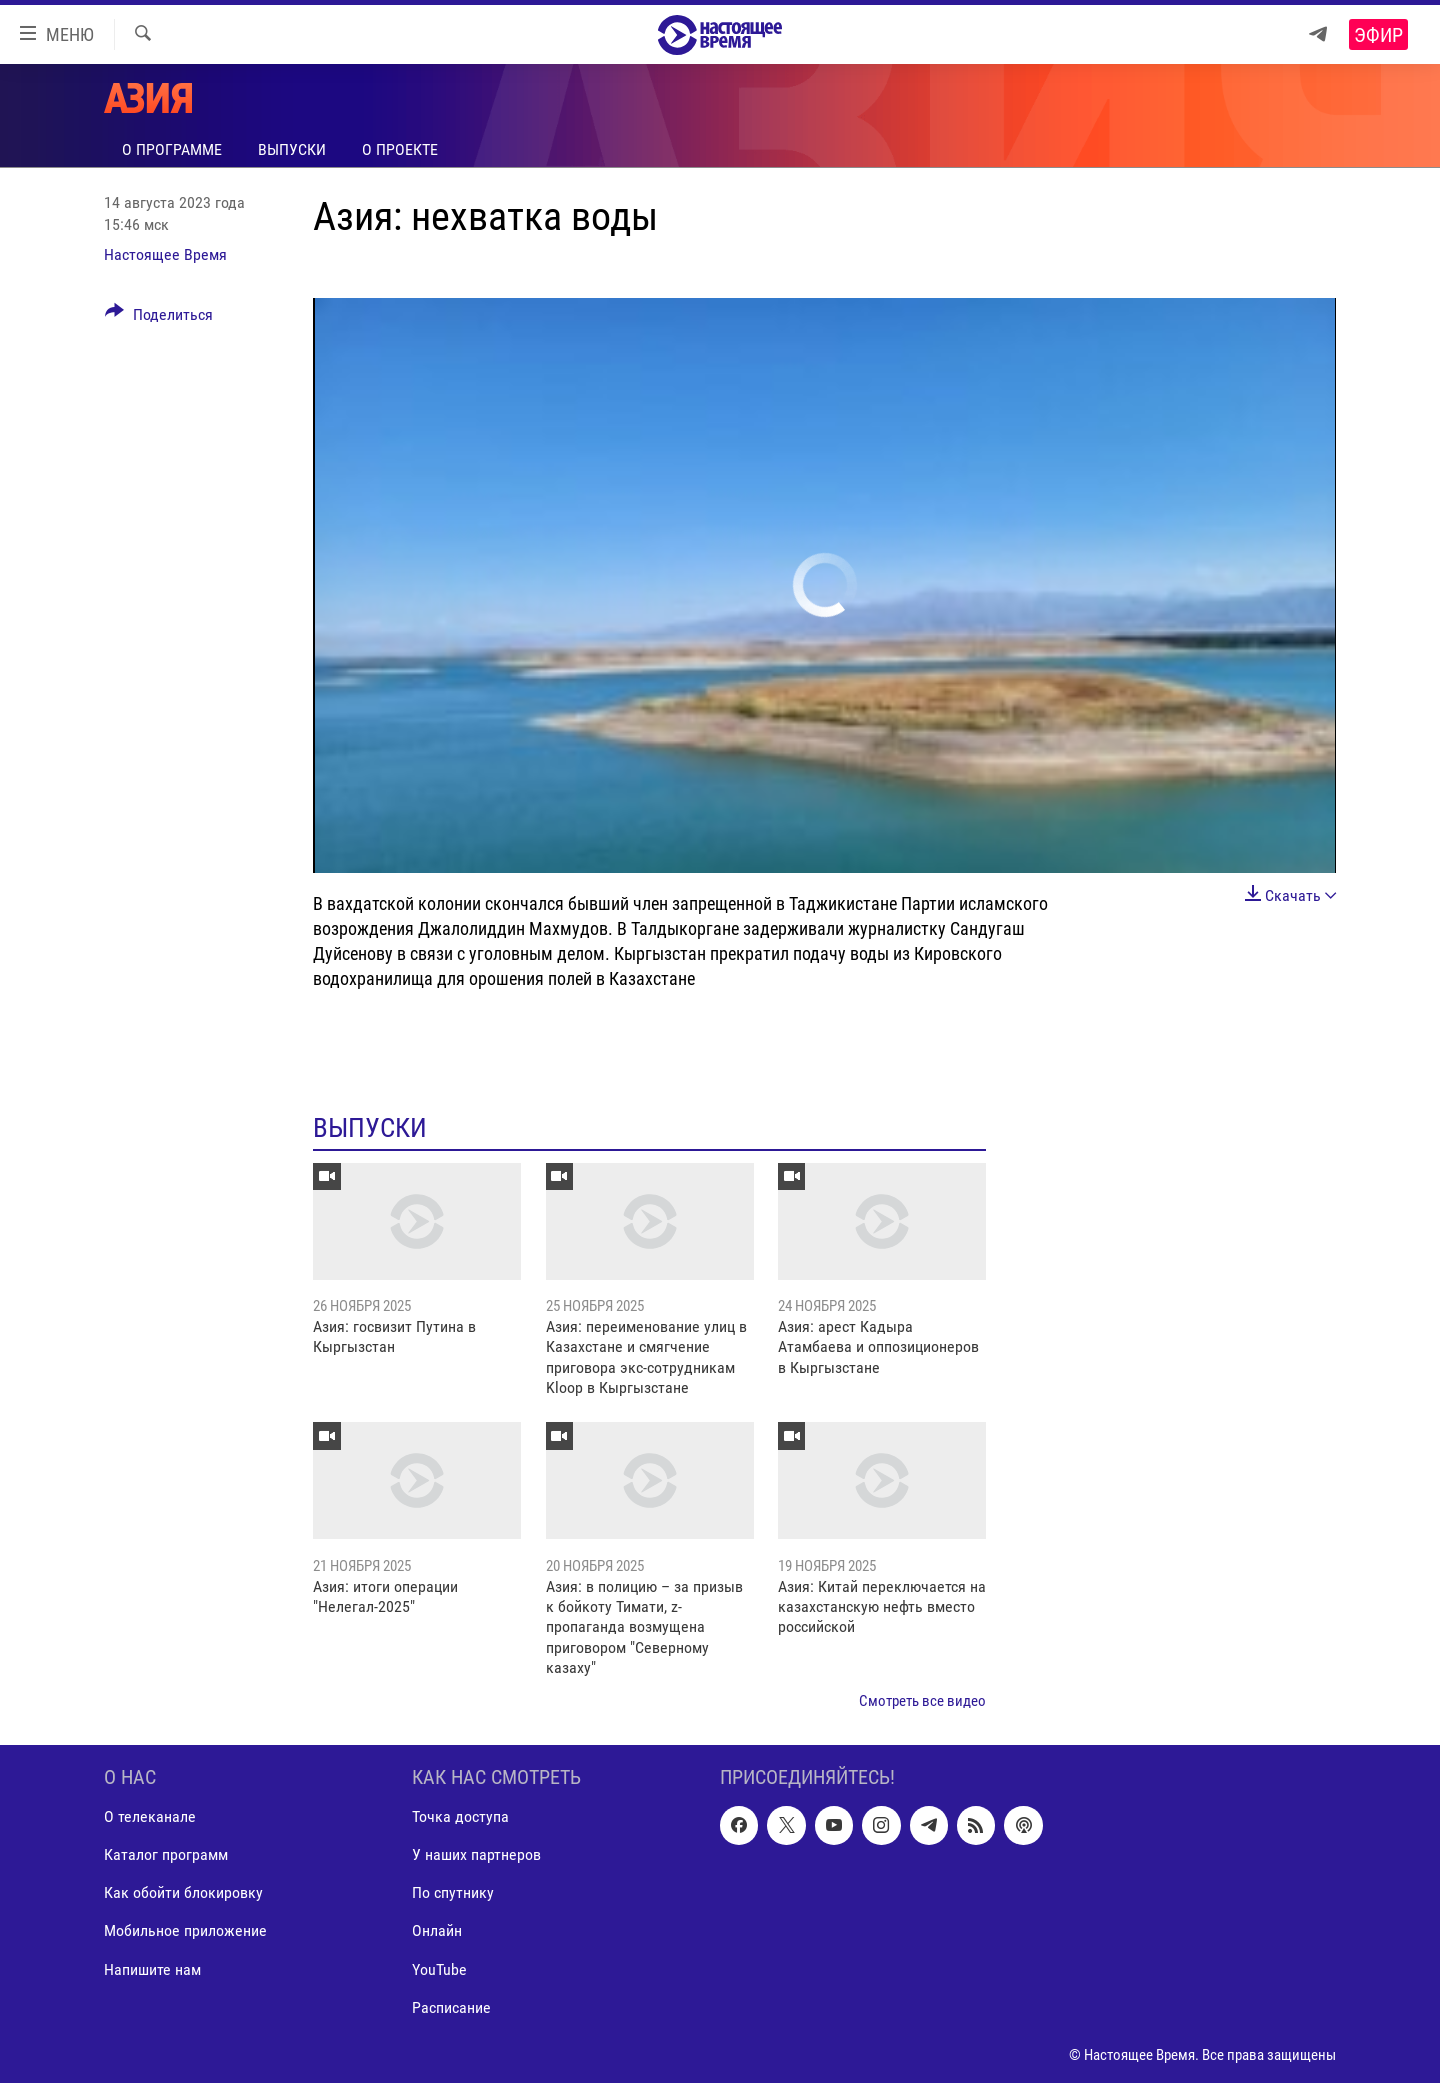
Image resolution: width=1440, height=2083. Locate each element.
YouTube (439, 1969)
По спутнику (453, 1893)
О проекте (400, 149)
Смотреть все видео (922, 1701)
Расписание (451, 2007)
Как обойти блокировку (183, 1893)
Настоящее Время (165, 254)
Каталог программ (166, 1855)
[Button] (159, 318)
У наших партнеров (476, 1855)
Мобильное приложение (185, 1931)
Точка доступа (460, 1816)
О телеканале (150, 1816)
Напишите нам (152, 1969)
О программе (172, 149)
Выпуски (292, 149)
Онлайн (437, 1931)
